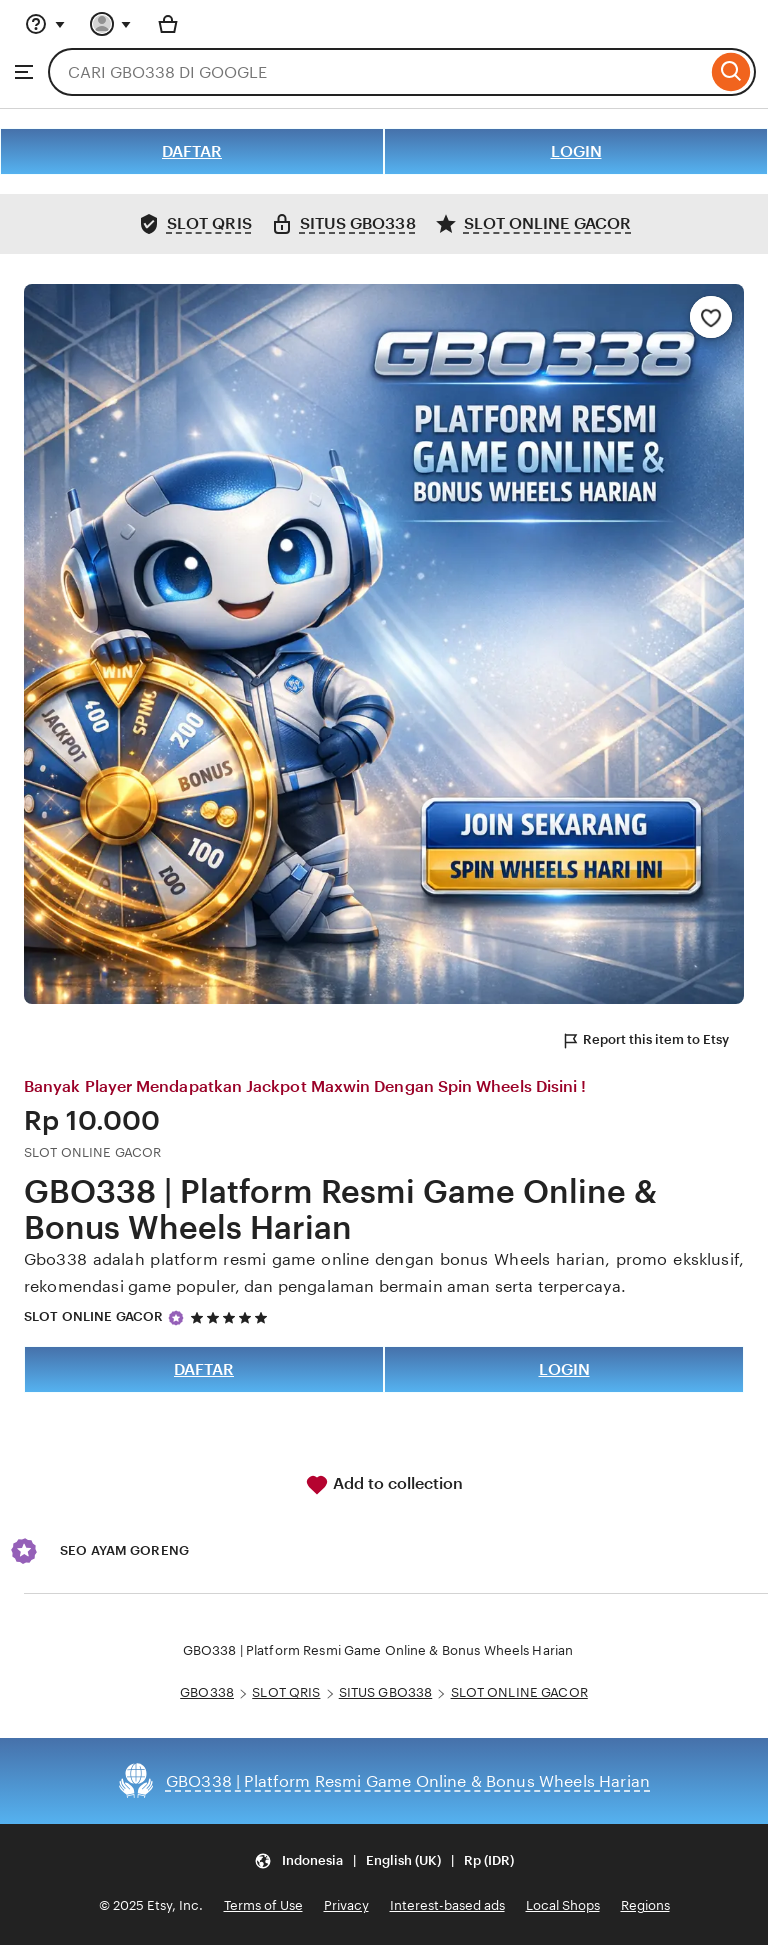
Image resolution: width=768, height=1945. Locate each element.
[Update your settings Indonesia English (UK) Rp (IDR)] (384, 1860)
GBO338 (207, 1692)
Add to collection (384, 1485)
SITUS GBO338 (386, 1692)
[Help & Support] (45, 24)
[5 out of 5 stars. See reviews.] (232, 1317)
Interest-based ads (447, 1905)
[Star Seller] (176, 1318)
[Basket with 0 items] (168, 24)
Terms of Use (263, 1905)
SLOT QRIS (286, 1692)
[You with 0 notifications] (111, 24)
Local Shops (563, 1905)
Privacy (346, 1905)
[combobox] (377, 72)
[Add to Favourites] (711, 317)
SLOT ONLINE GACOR (93, 1316)
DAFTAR (192, 151)
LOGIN (576, 151)
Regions (645, 1905)
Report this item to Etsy (645, 1041)
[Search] (731, 72)
